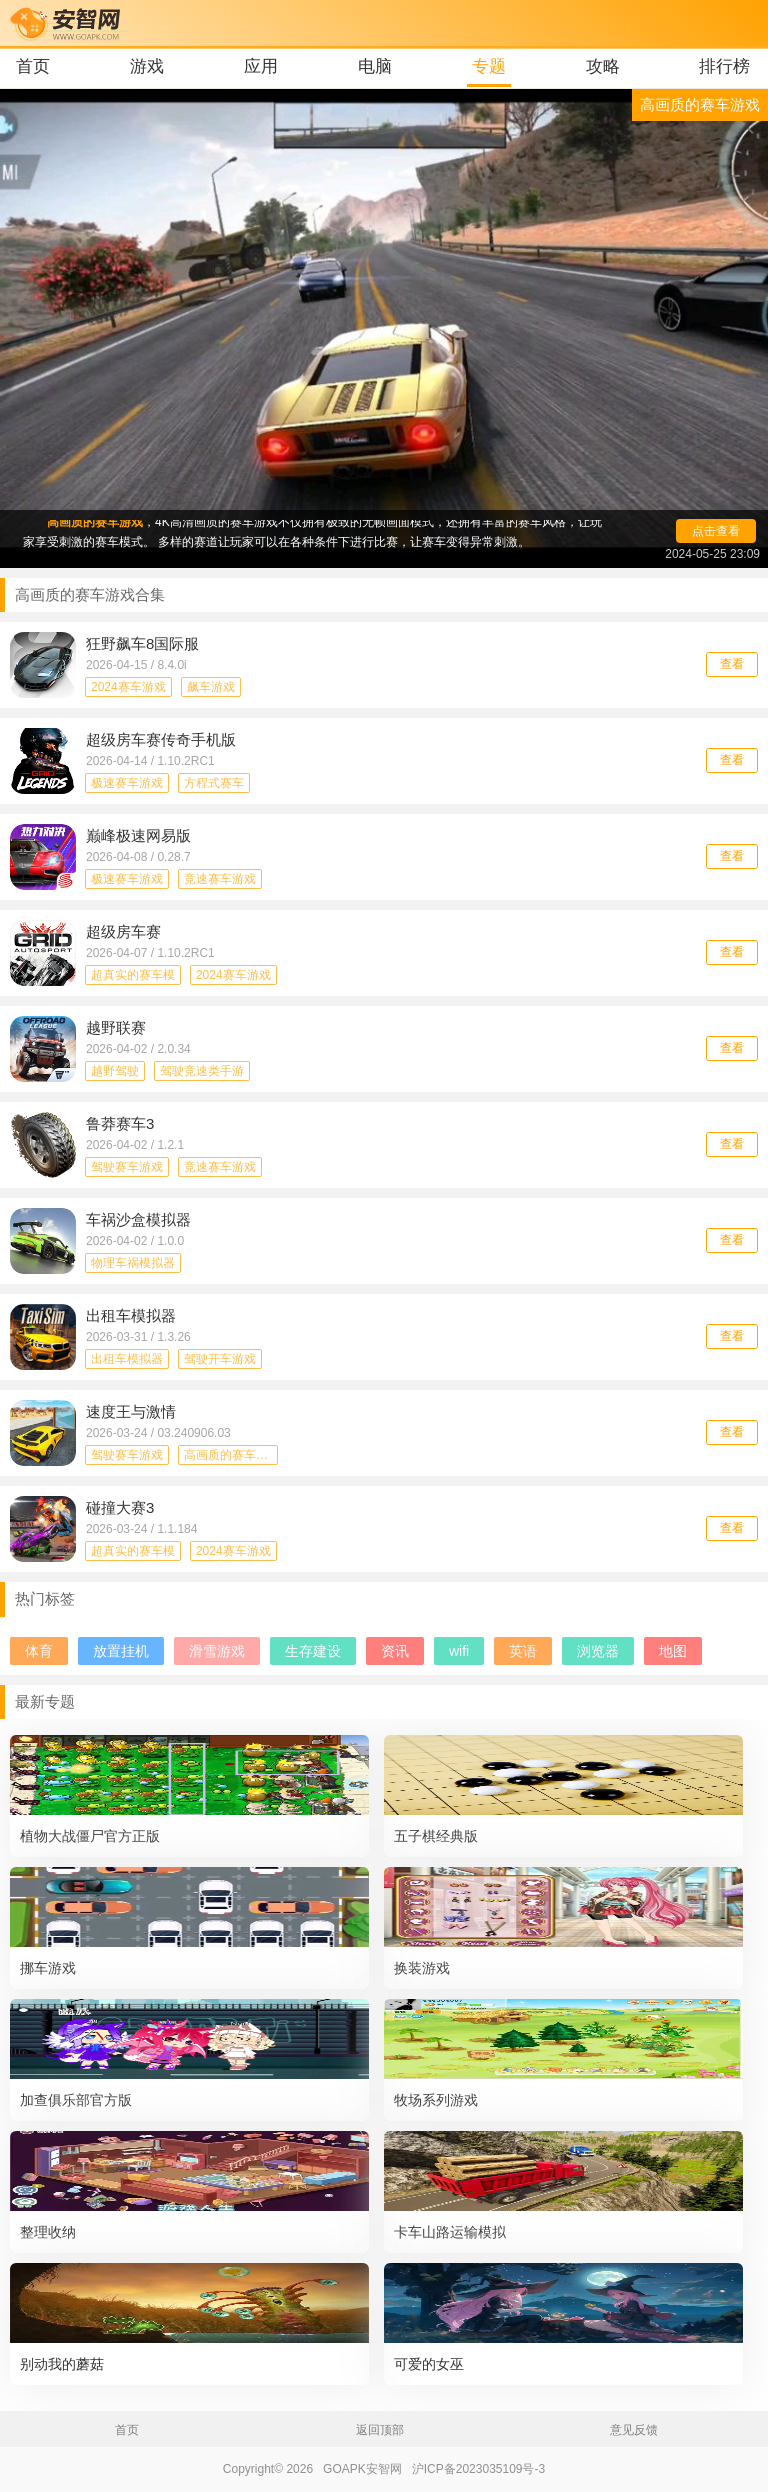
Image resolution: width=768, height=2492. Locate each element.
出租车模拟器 (127, 1359)
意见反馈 (634, 2430)
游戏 (147, 66)
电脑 (375, 66)
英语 (523, 1651)
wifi (459, 1651)
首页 (33, 66)
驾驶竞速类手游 (202, 1071)
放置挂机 (121, 1651)
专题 (489, 66)
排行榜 (724, 66)
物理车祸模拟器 (133, 1263)
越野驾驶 (115, 1071)
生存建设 (313, 1651)
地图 (673, 1651)
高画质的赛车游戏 (231, 1455)
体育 (39, 1651)
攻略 (603, 66)
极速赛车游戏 (127, 783)
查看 (732, 664)
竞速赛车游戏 (220, 879)
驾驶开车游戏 (220, 1359)
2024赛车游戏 (128, 687)
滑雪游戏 (217, 1651)
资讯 (395, 1651)
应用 (261, 66)
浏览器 (598, 1651)
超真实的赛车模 (133, 975)
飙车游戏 (211, 687)
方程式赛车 (214, 783)
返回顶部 (380, 2430)
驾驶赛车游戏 (127, 1167)
